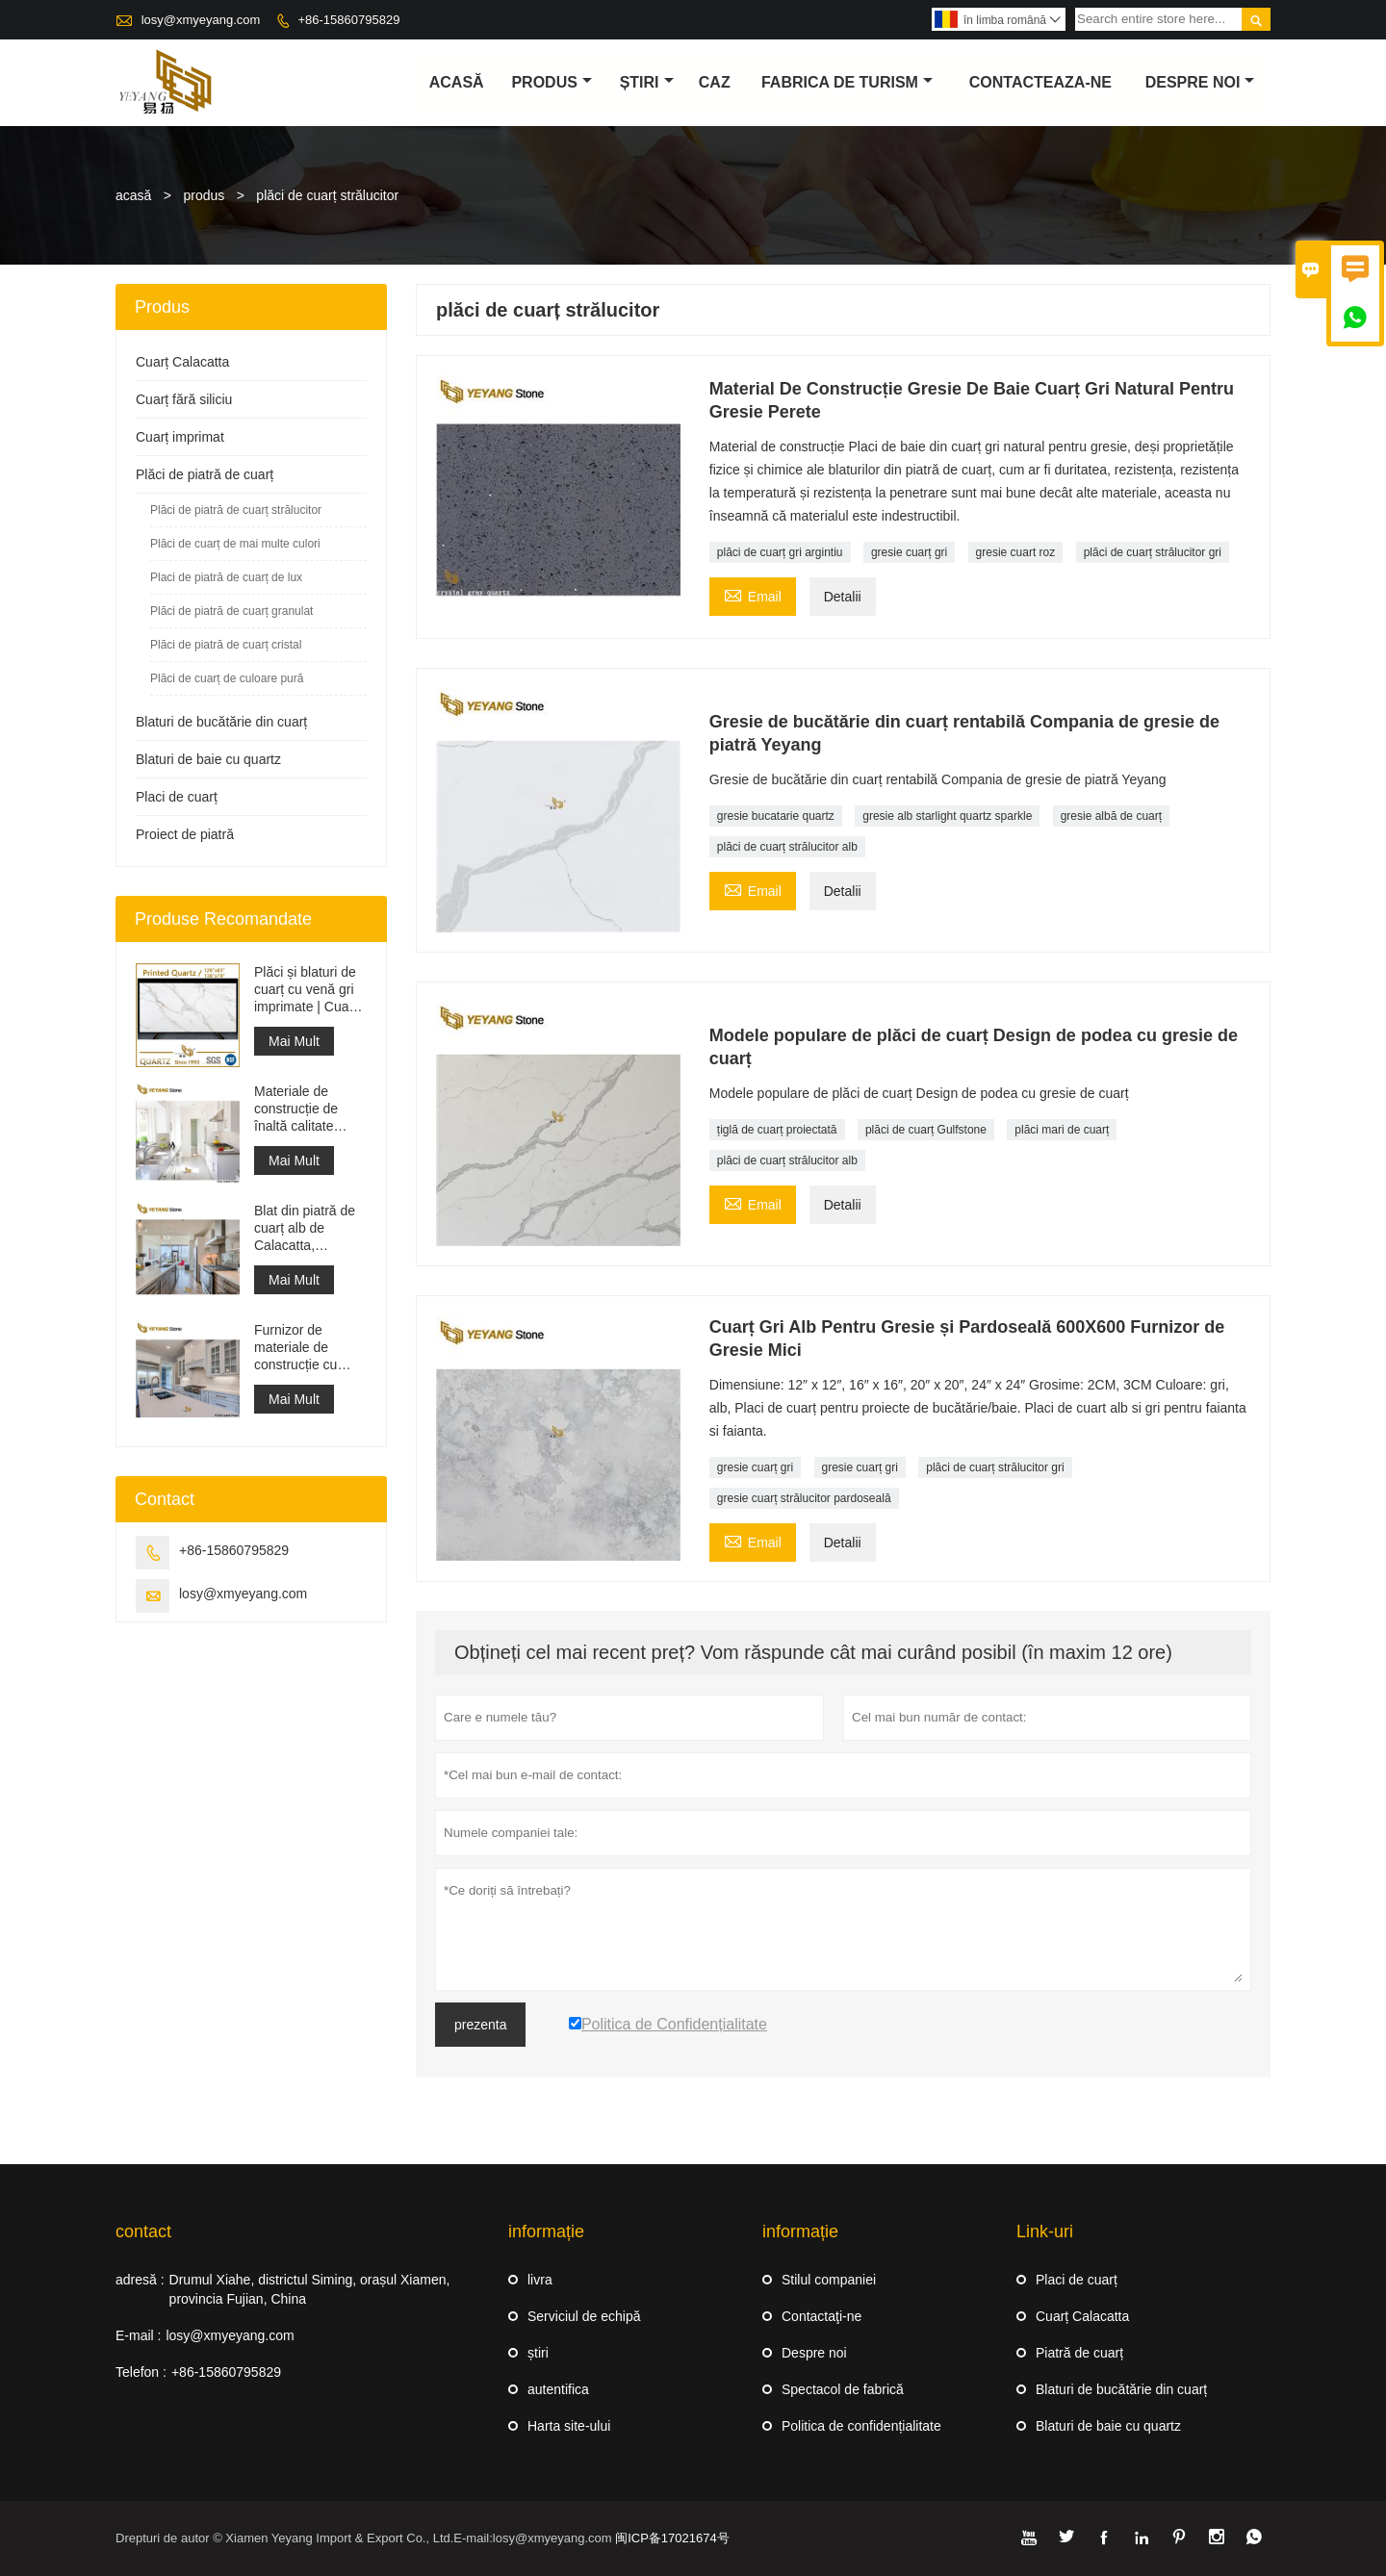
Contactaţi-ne (821, 2316)
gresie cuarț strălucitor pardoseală (804, 1498)
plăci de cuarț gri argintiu (780, 552)
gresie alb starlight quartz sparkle (947, 816)
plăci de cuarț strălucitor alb (787, 847)
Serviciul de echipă (584, 2316)
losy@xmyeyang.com (201, 20)
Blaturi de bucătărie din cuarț (221, 721)
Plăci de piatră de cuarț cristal (225, 644)
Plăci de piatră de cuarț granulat (231, 611)
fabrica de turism (847, 82)
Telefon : (141, 2372)
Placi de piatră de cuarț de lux (226, 577)
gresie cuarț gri (909, 552)
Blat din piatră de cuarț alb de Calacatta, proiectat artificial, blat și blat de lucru (310, 1228)
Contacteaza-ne (1040, 82)
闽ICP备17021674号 (672, 2538)
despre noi (1200, 82)
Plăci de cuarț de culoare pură (226, 678)
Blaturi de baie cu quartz (208, 759)
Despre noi (814, 2352)
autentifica (558, 2389)
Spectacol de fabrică (843, 2389)
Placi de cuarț (177, 796)
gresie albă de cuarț (1111, 816)
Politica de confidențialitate (861, 2426)
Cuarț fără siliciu (184, 399)
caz (715, 82)
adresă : (140, 2279)
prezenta (480, 2024)
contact (143, 2231)
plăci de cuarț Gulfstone (926, 1129)
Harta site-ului (568, 2426)
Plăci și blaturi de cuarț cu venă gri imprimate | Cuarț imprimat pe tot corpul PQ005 (305, 989)
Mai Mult (294, 1041)
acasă (456, 82)
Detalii (842, 596)
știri (647, 82)
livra (539, 2279)
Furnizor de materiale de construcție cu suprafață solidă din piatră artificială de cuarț (310, 1347)
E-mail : (138, 2335)
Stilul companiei (829, 2279)
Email (753, 594)
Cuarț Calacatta (182, 362)
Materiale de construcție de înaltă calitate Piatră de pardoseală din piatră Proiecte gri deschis (307, 1109)
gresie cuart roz (1016, 552)
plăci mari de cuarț (1061, 1129)
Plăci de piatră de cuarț (204, 474)
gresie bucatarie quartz (775, 816)
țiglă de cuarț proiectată (777, 1129)
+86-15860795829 (348, 20)
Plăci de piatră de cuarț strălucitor (235, 510)
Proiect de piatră (185, 834)
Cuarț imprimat (180, 437)
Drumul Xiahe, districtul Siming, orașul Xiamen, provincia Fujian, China (309, 2289)
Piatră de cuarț (1079, 2352)
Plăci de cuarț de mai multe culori (235, 543)
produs (551, 82)
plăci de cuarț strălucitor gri (1152, 552)
